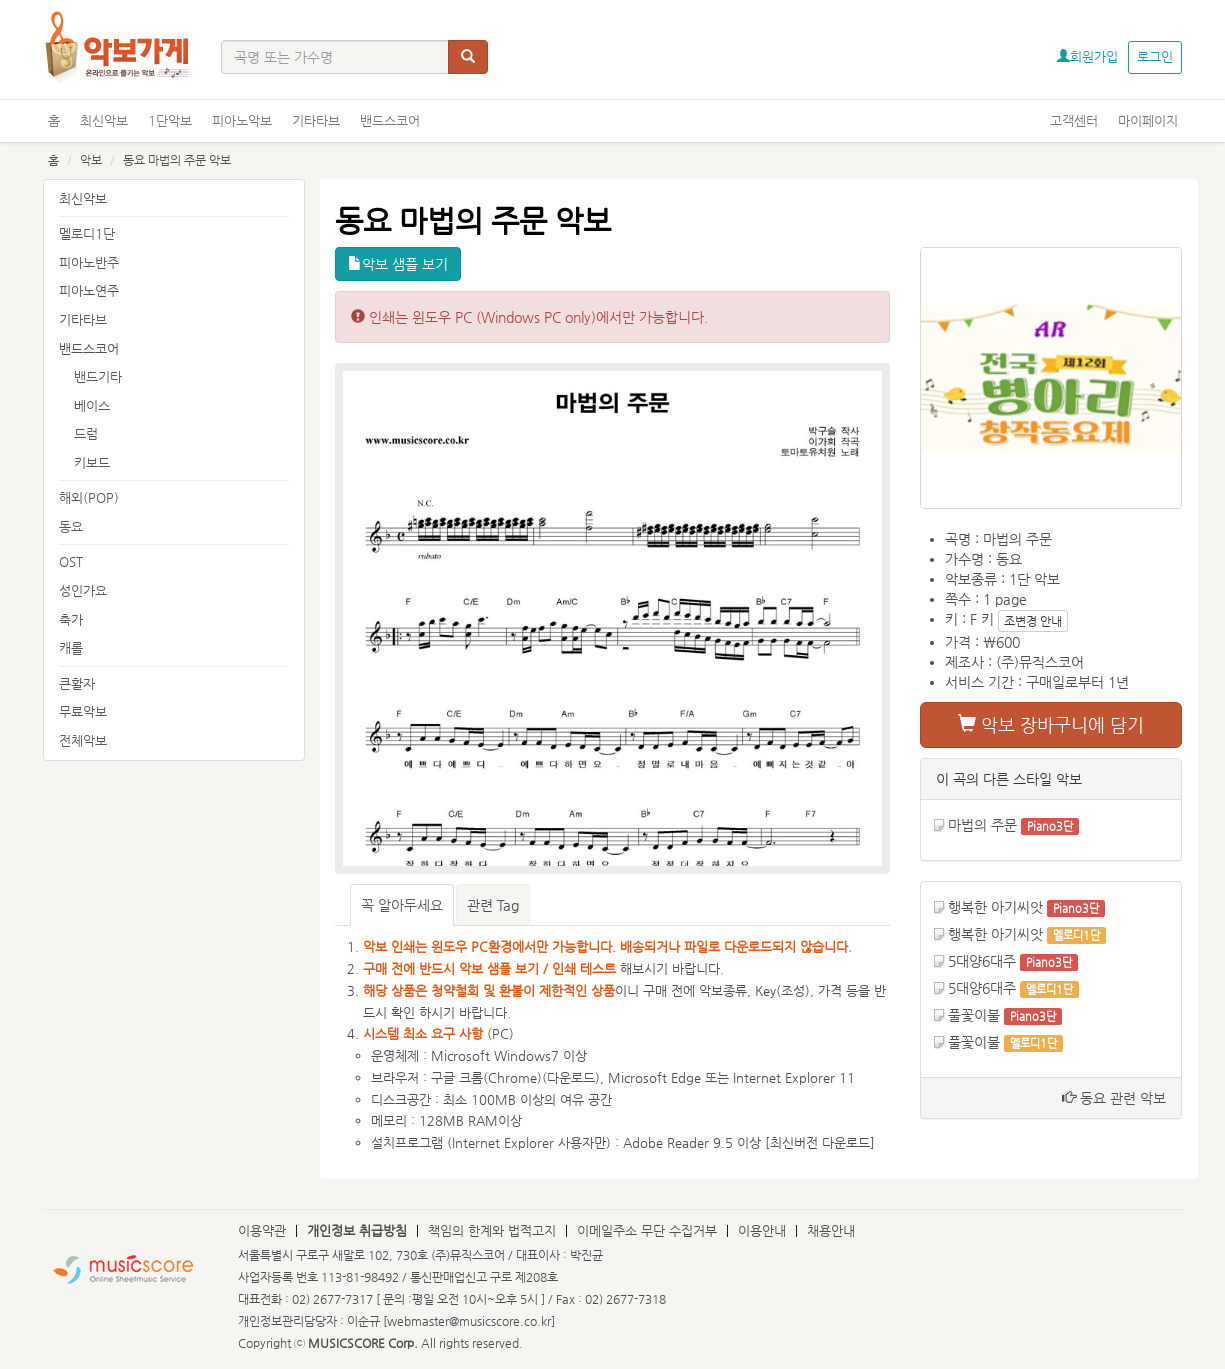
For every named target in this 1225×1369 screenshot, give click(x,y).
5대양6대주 (982, 961)
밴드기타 (98, 376)
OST (71, 561)
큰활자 (77, 683)
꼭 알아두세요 (402, 905)
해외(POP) (89, 497)
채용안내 (831, 1230)
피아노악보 (242, 120)
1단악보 (170, 120)
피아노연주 (89, 290)
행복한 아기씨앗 (995, 907)
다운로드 (571, 1077)
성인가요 (83, 590)
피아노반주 (89, 262)
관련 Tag (493, 905)
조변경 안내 (1033, 621)
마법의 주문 (982, 825)
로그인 (1155, 56)
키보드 (92, 462)
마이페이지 (1148, 120)
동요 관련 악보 (1114, 1098)
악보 (91, 160)
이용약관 (262, 1230)
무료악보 (83, 711)
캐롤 (71, 647)
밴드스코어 (390, 120)
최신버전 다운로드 (820, 1142)
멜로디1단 (87, 233)
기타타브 (316, 120)
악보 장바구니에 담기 (1051, 724)
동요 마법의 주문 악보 (177, 160)
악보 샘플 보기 (398, 264)
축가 (71, 619)
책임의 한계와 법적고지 (492, 1230)
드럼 (86, 433)
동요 (71, 526)
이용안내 (762, 1230)
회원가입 (1087, 56)
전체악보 (83, 740)
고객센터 (1074, 120)
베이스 (92, 405)
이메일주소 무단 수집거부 (647, 1230)
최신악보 (104, 120)
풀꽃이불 (974, 1015)
